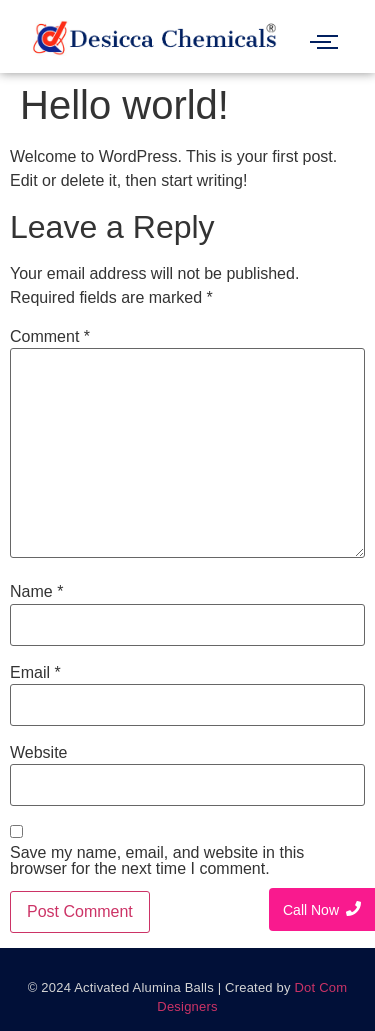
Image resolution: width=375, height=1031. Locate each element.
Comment (50, 337)
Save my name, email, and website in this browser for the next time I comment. (157, 861)
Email (35, 673)
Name (36, 592)
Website (39, 753)
